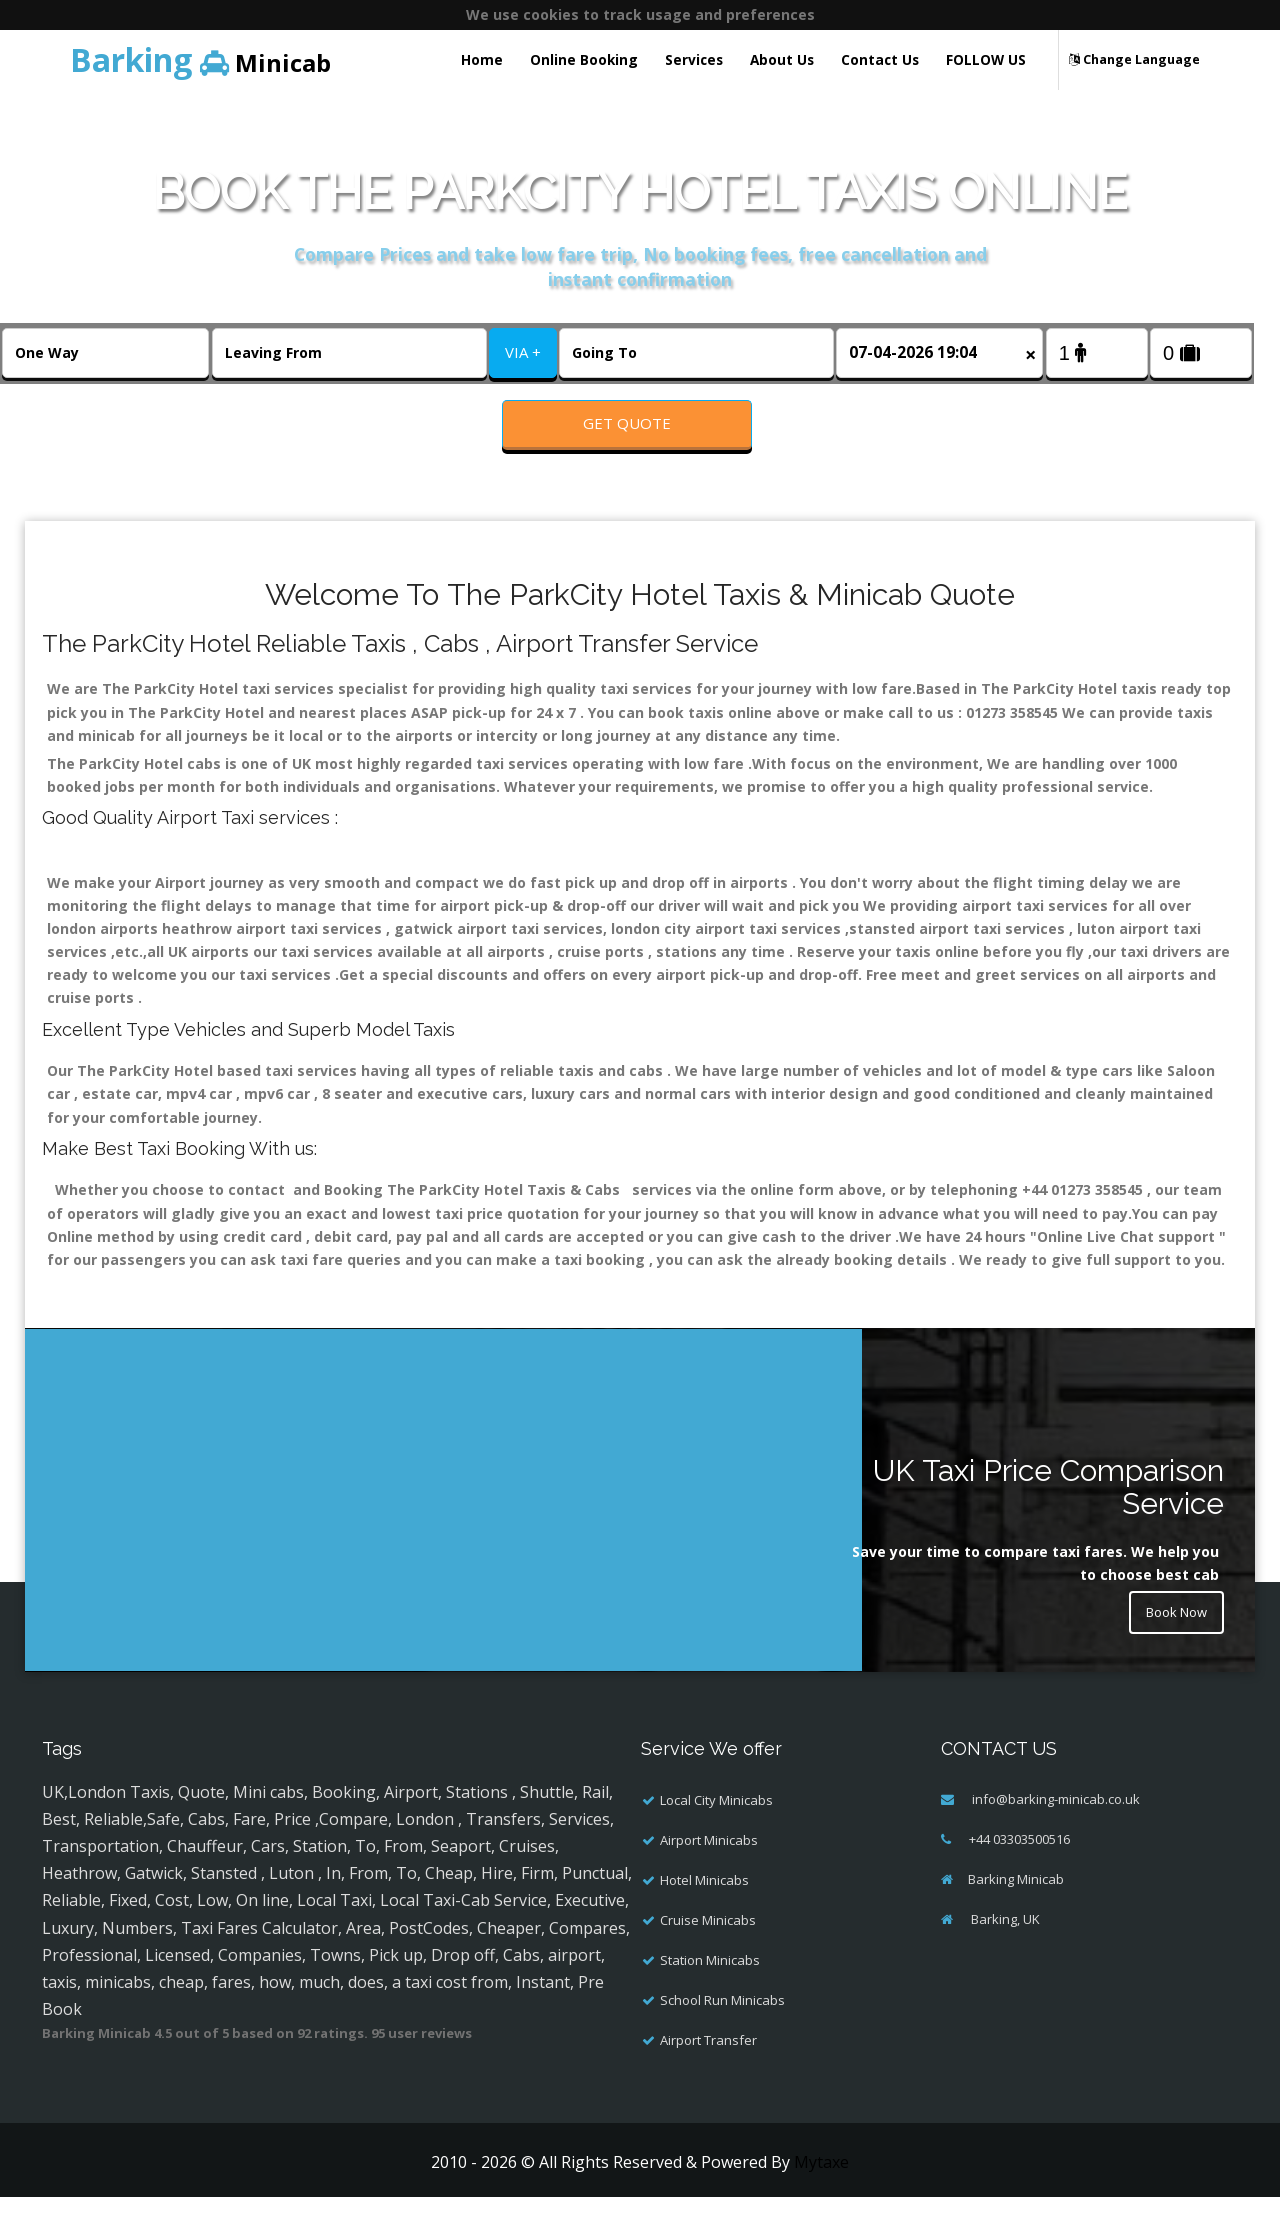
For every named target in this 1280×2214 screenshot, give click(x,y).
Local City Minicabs (716, 1817)
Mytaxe (821, 2179)
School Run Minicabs (722, 2017)
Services (694, 59)
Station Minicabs (710, 1977)
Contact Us (880, 59)
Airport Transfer (708, 2057)
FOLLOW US (986, 59)
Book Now (1172, 1631)
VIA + (523, 352)
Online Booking (584, 59)
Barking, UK (1004, 1936)
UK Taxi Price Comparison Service (1048, 1504)
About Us (782, 59)
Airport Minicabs (709, 1857)
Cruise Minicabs (708, 1937)
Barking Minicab (1016, 1896)
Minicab (200, 59)
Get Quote (627, 423)
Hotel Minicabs (704, 1897)
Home (482, 59)
